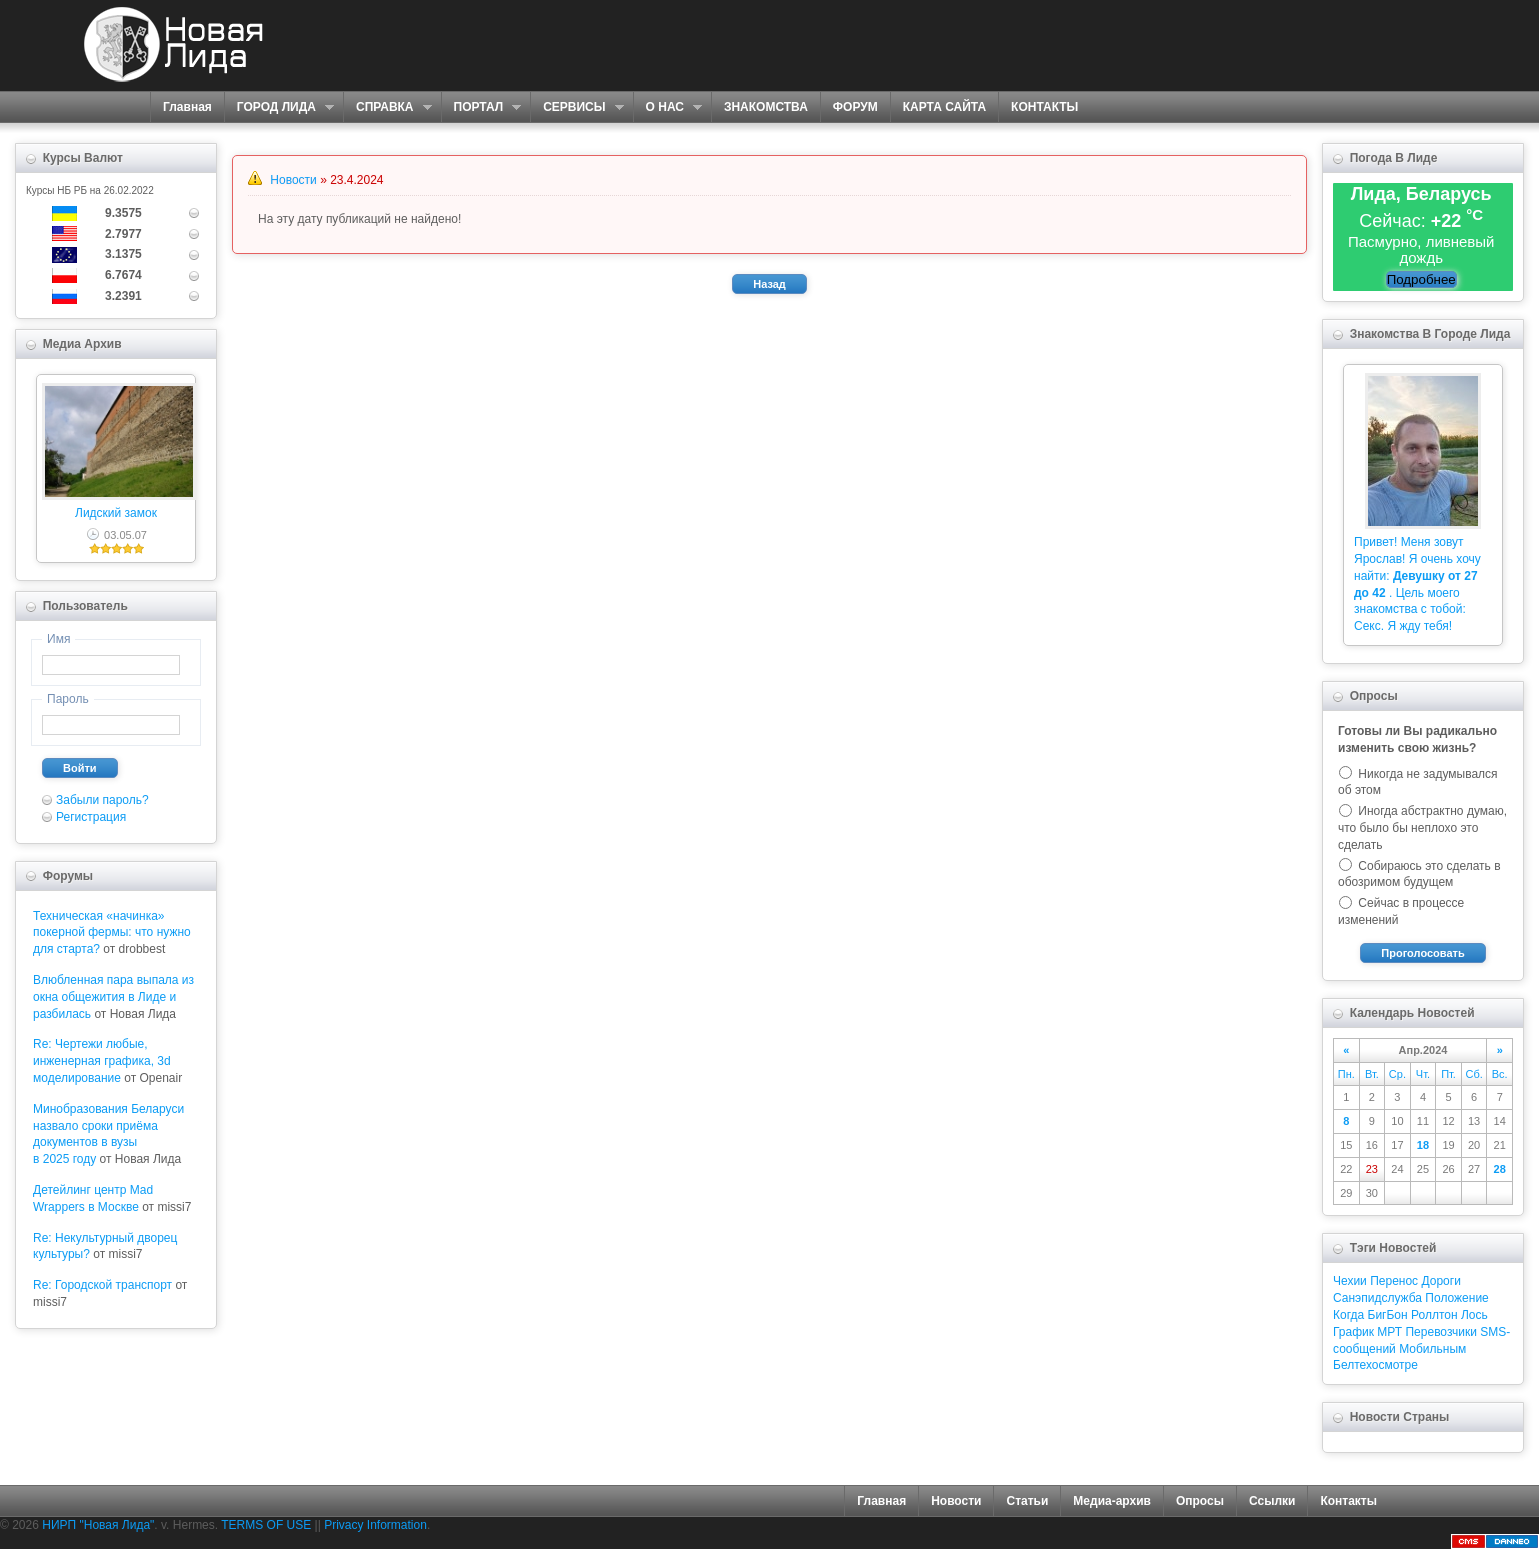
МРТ (1389, 1332)
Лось (1474, 1315)
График (1353, 1332)
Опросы (1200, 1501)
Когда (1348, 1315)
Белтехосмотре (1375, 1365)
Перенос (1394, 1281)
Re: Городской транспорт (102, 1285)
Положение (1456, 1298)
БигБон (1388, 1315)
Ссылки (1272, 1501)
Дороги (1440, 1281)
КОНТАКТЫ (1044, 107)
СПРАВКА (387, 107)
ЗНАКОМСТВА (766, 107)
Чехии (1350, 1281)
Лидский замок (116, 513)
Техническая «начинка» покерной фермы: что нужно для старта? (112, 933)
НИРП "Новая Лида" (98, 1525)
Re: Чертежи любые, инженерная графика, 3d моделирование (102, 1061)
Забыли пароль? (102, 800)
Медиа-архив (1112, 1501)
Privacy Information (375, 1525)
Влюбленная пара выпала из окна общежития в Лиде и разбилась (113, 997)
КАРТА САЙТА (944, 107)
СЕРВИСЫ (576, 107)
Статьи (1027, 1501)
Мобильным (1432, 1349)
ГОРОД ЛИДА (279, 107)
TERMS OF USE (266, 1525)
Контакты (1348, 1501)
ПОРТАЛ (481, 107)
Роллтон (1434, 1315)
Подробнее (1421, 279)
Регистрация (91, 817)
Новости (293, 180)
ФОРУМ (855, 107)
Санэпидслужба (1377, 1298)
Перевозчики (1440, 1332)
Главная (187, 107)
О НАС (667, 107)
